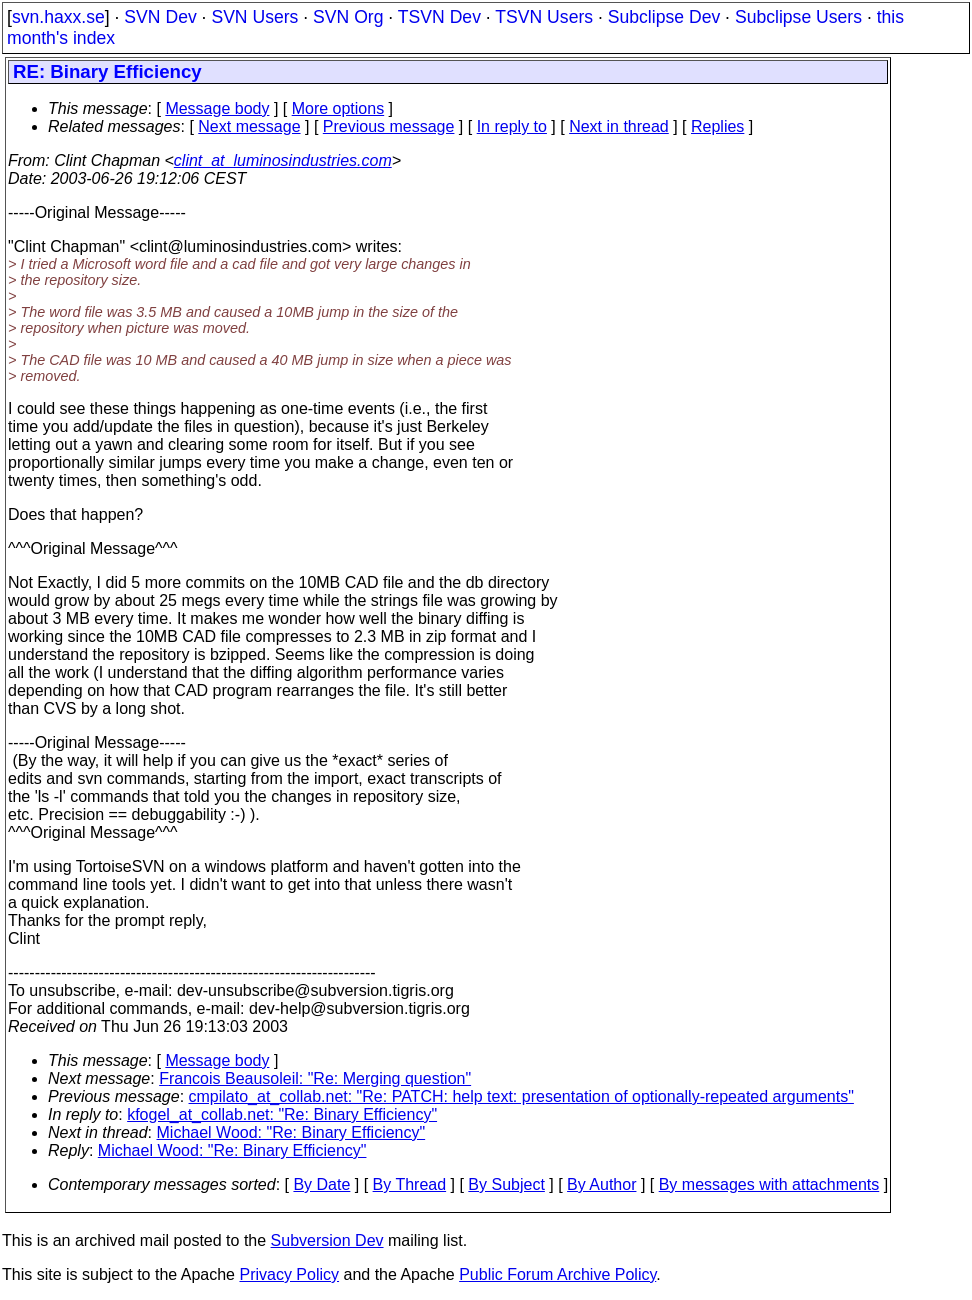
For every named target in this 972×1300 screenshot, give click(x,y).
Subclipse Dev (664, 17)
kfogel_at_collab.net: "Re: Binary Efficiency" (282, 1114)
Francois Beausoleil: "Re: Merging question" (315, 1078)
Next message (249, 126)
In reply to (512, 126)
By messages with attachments (769, 1184)
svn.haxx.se (58, 17)
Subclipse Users (798, 17)
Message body (217, 108)
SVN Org (348, 17)
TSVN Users (544, 17)
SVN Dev (160, 17)
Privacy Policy (289, 1274)
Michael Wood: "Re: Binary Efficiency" (291, 1132)
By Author (601, 1184)
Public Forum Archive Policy (557, 1274)
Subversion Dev (327, 1240)
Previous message (389, 126)
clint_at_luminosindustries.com (283, 160)
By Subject (506, 1184)
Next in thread (619, 126)
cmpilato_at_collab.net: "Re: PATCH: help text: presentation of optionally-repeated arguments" (521, 1096)
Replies (717, 126)
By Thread (410, 1184)
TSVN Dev (439, 17)
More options (338, 108)
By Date (321, 1184)
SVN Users (254, 17)
